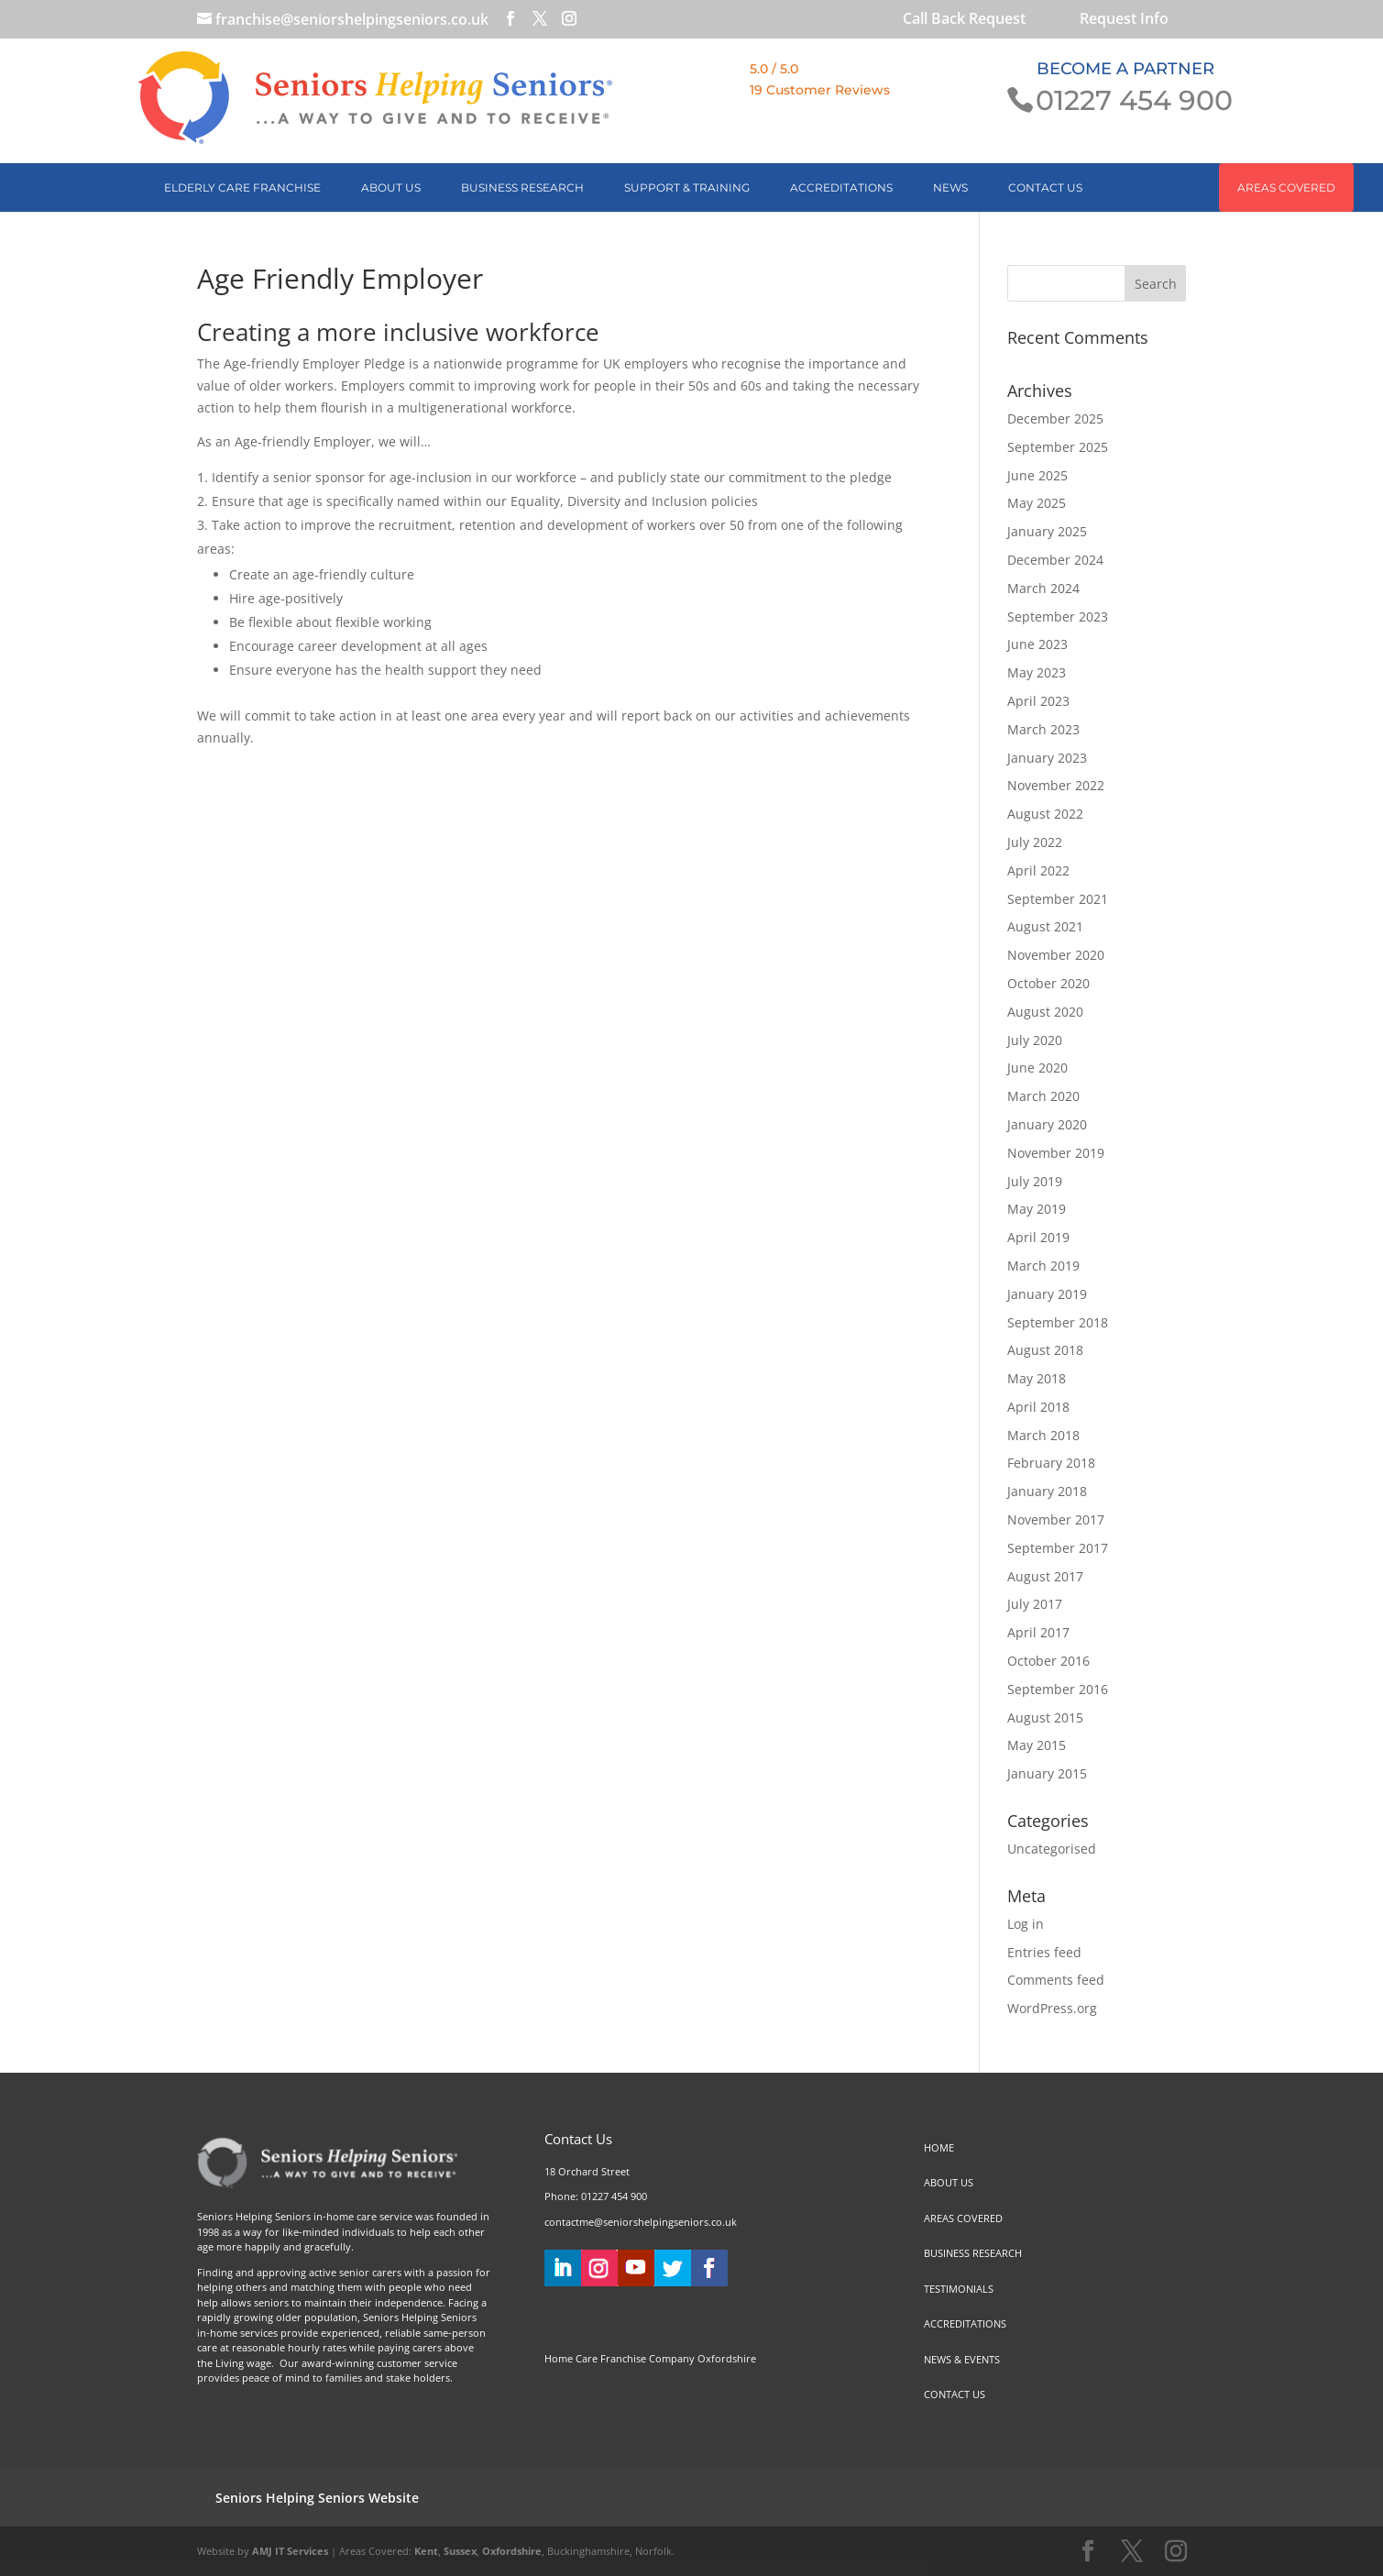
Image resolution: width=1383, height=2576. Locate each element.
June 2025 (1037, 475)
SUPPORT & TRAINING (687, 187)
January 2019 (1047, 1294)
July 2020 (1034, 1040)
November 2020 (1055, 954)
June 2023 (1037, 644)
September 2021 (1057, 899)
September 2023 (1057, 616)
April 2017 (1038, 1632)
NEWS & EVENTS (962, 2359)
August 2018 (1045, 1350)
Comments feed (1055, 1979)
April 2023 (1038, 701)
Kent (426, 2551)
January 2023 (1047, 757)
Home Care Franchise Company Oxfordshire (650, 2358)
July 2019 (1034, 1181)
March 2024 (1043, 588)
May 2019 (1036, 1208)
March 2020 (1043, 1096)
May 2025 (1036, 503)
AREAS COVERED (1286, 187)
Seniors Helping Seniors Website (317, 2497)
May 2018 (1036, 1378)
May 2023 (1036, 672)
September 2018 (1057, 1322)
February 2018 (1051, 1462)
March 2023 (1043, 729)
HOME (939, 2147)
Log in (1025, 1923)
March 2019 (1043, 1265)
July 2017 (1034, 1604)
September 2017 (1057, 1548)
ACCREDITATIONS (841, 187)
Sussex (460, 2551)
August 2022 (1045, 813)
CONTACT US (1045, 187)
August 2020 (1045, 1011)
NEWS (950, 187)
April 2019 (1038, 1237)
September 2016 (1057, 1689)
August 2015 (1045, 1717)
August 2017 (1045, 1576)
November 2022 (1055, 785)
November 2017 (1055, 1519)
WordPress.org (1052, 2008)
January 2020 (1047, 1124)
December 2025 (1055, 418)
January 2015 (1047, 1773)
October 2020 (1048, 983)
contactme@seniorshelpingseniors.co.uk (640, 2222)
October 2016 (1048, 1660)
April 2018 (1038, 1406)
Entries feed (1044, 1952)
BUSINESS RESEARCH (522, 187)
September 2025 (1057, 447)
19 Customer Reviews (820, 90)
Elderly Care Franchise (242, 187)
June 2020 (1037, 1067)
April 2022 (1038, 870)
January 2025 (1047, 531)
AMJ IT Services (290, 2551)
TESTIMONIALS (958, 2288)
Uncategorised (1051, 1848)
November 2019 (1055, 1152)
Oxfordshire (512, 2551)
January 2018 (1047, 1491)
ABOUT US (391, 187)
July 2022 (1034, 842)
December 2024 (1055, 559)
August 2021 (1045, 926)
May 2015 (1036, 1745)
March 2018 (1043, 1435)
